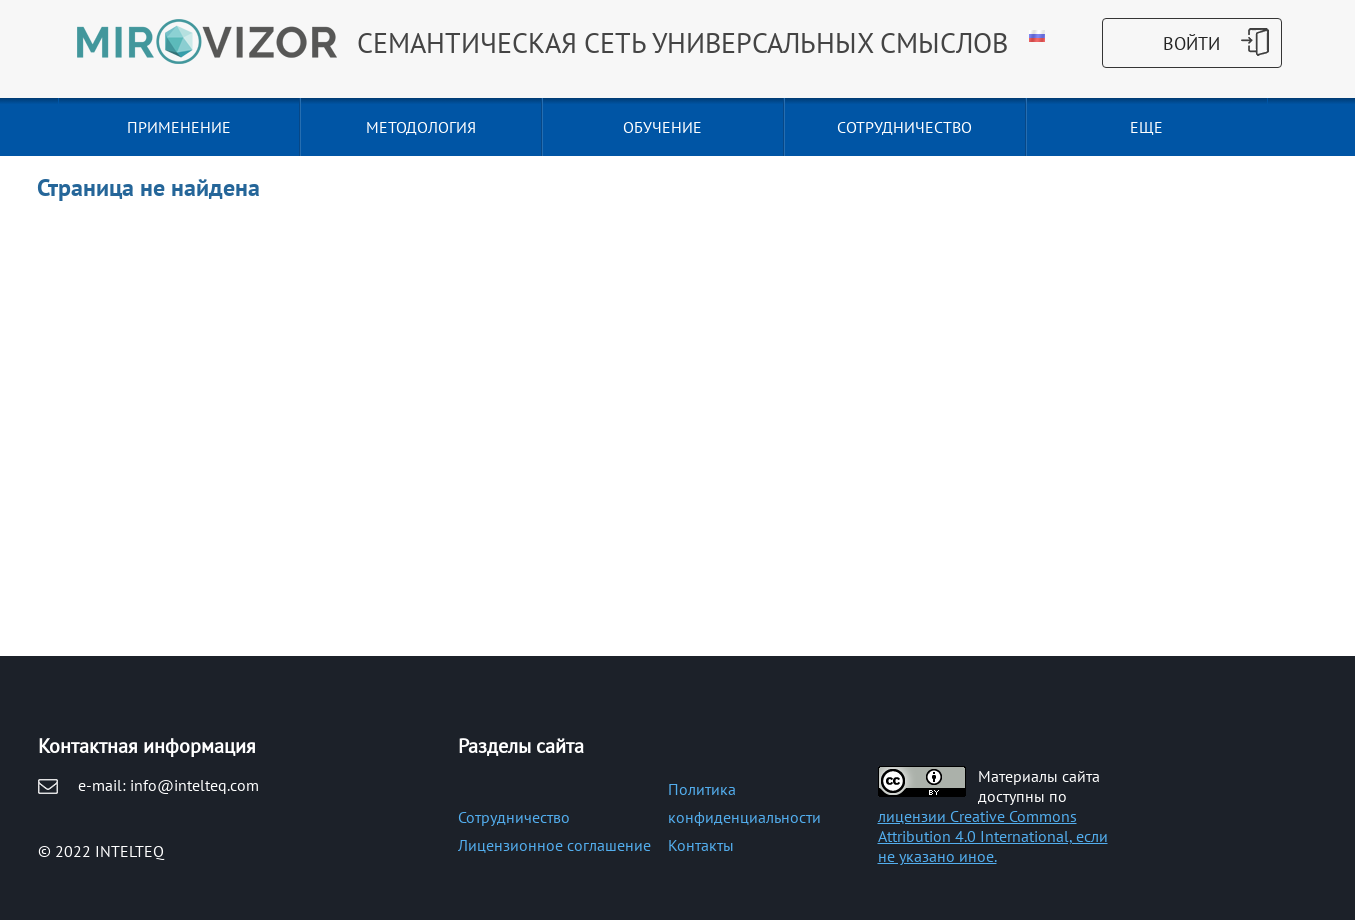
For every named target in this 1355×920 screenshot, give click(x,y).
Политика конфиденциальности (744, 803)
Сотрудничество (514, 817)
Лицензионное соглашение (554, 845)
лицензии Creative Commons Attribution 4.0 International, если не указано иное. (993, 836)
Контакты (701, 845)
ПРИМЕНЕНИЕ (179, 127)
